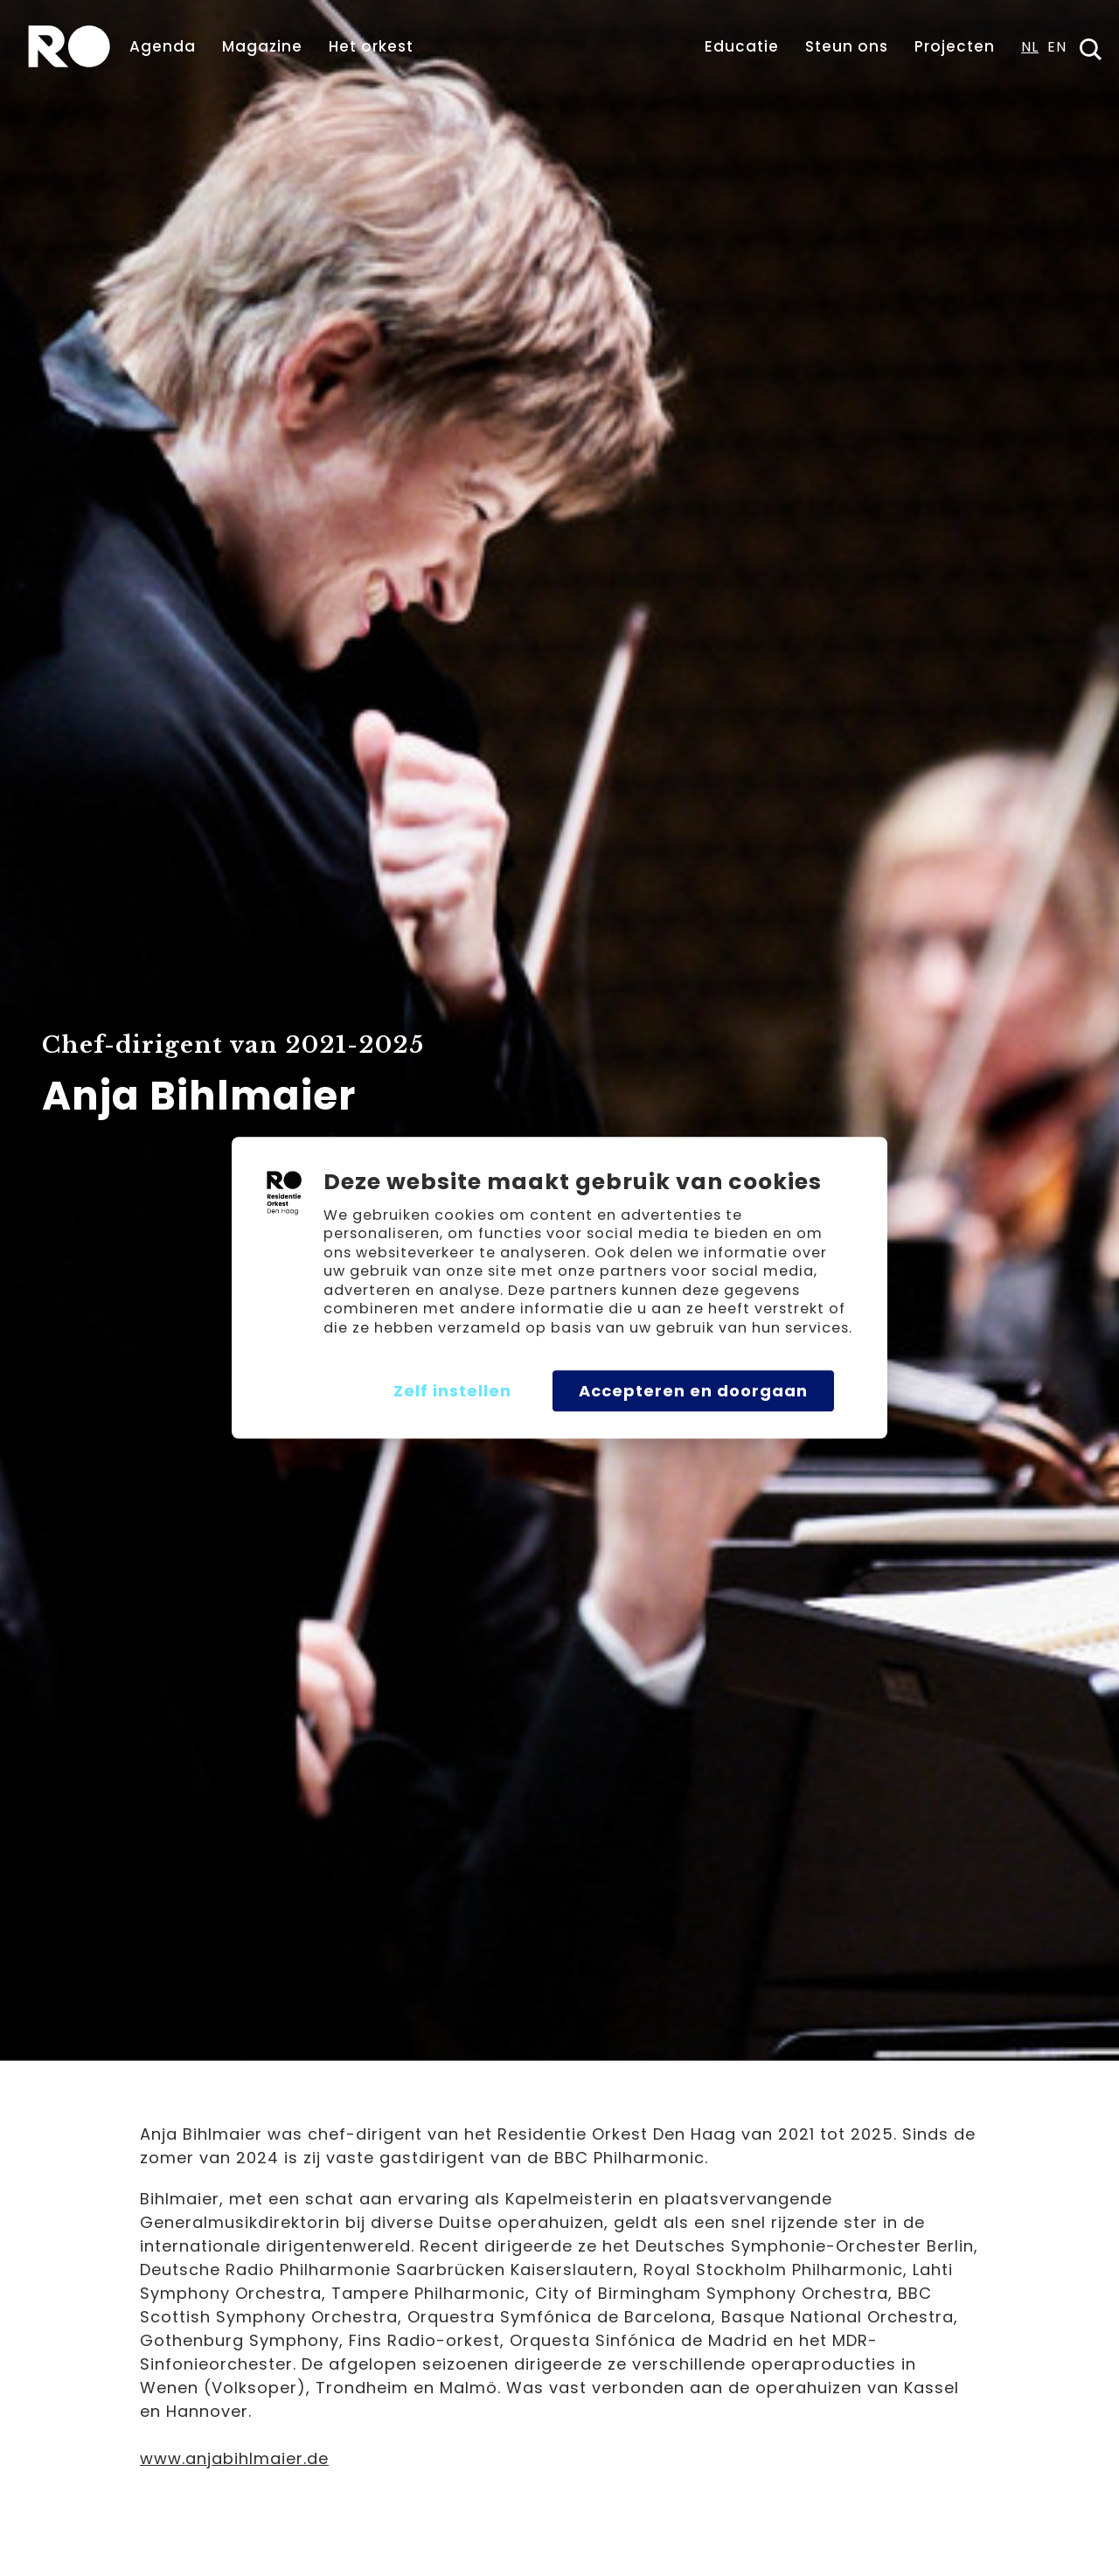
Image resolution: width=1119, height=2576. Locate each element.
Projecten (954, 46)
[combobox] (1030, 52)
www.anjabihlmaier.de (234, 2458)
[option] (1057, 52)
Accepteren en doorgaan (693, 1391)
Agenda (162, 46)
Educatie (742, 46)
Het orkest (371, 46)
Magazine (262, 46)
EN (1057, 48)
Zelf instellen (452, 1391)
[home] (69, 46)
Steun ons (846, 46)
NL (1030, 48)
